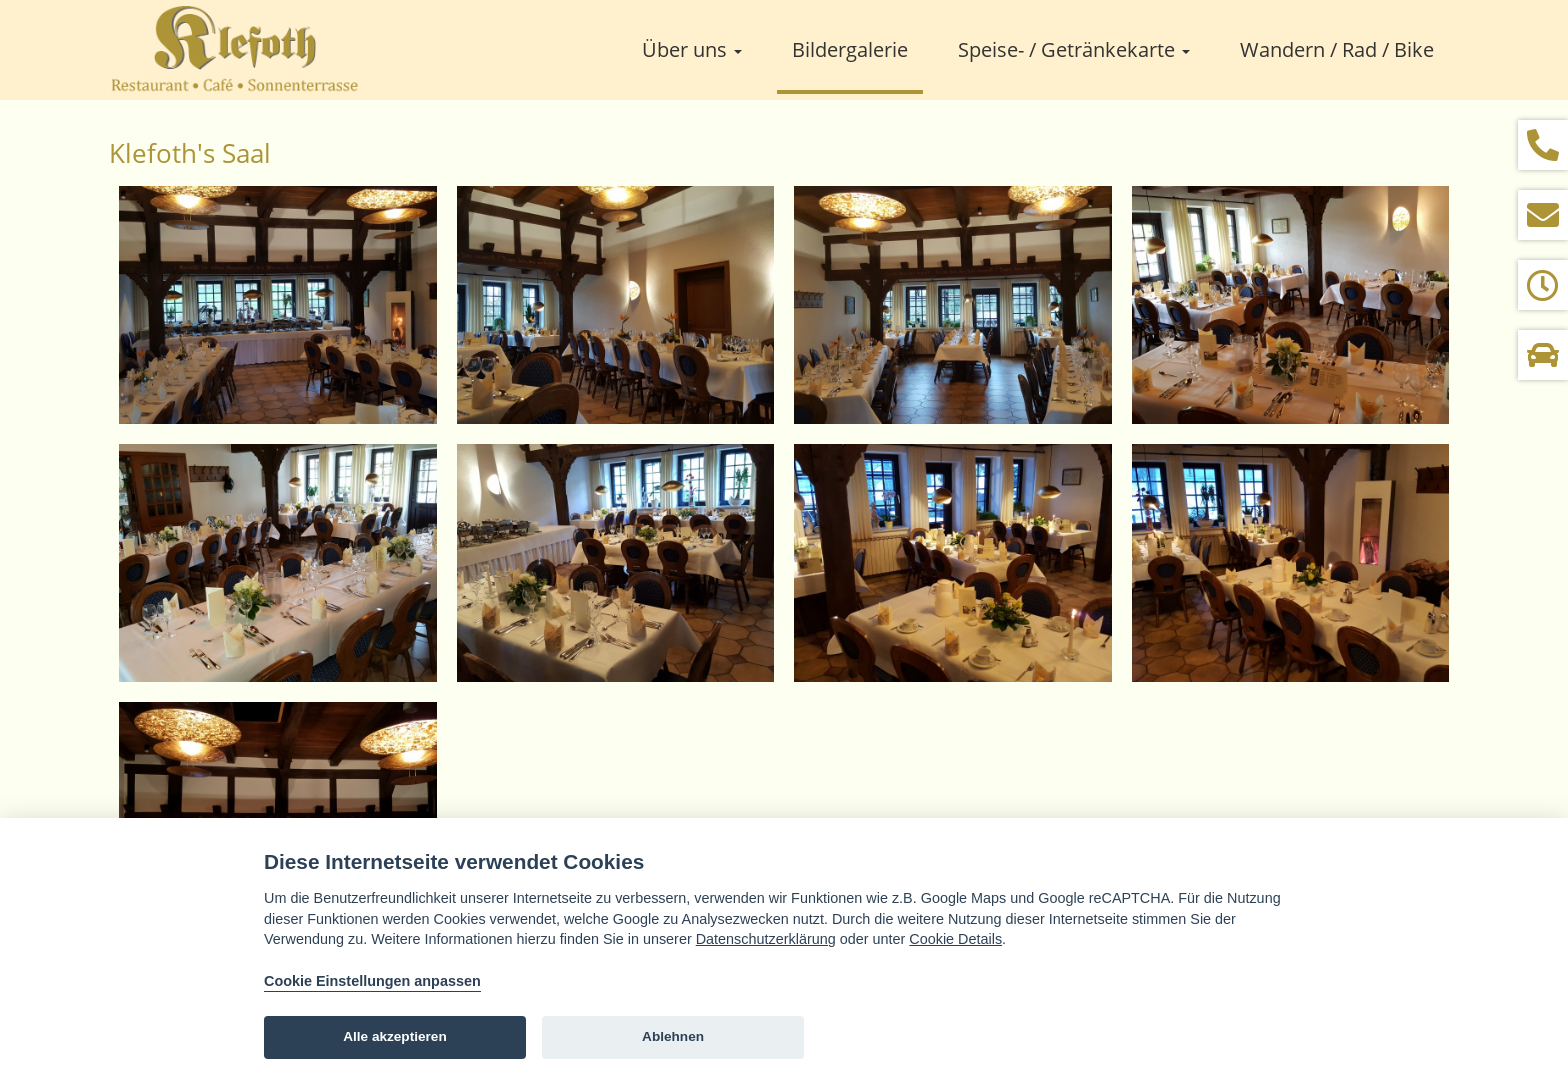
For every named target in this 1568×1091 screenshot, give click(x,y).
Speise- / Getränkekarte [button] (1074, 49)
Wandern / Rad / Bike (1337, 49)
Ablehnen (673, 1036)
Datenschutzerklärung (766, 939)
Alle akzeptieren (395, 1036)
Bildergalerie (850, 49)
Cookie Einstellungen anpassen (372, 981)
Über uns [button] (692, 49)
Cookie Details (955, 939)
